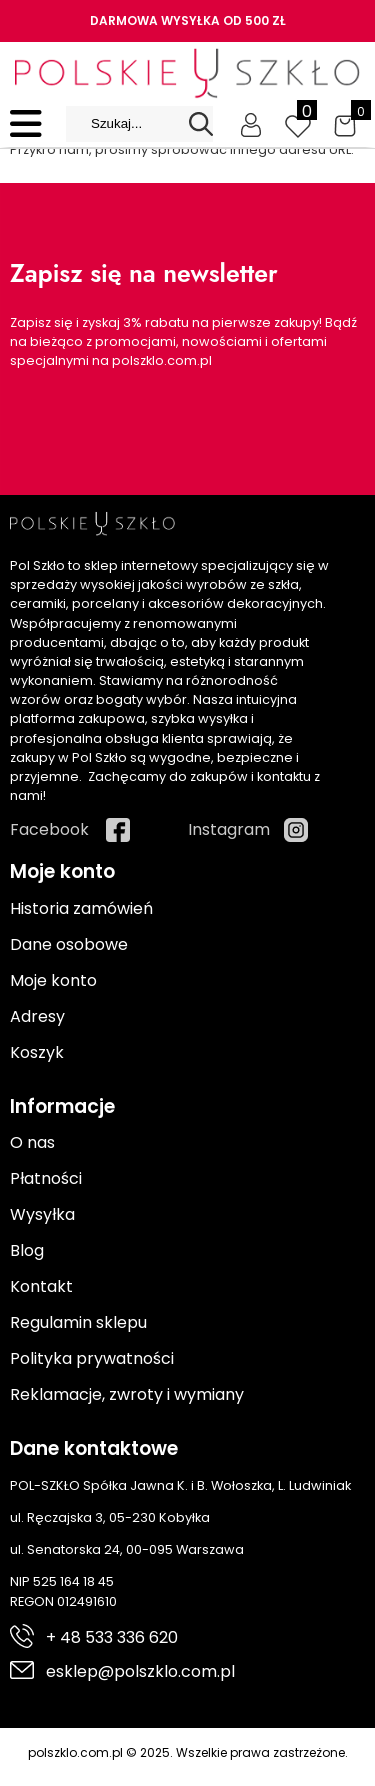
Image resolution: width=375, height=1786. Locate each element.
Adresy (37, 1016)
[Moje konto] (251, 124)
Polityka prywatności (92, 1358)
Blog (27, 1250)
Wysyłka (42, 1214)
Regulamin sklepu (78, 1322)
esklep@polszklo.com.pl (140, 1671)
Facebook (49, 829)
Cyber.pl (331, 1773)
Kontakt (41, 1286)
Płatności (46, 1178)
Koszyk (37, 1052)
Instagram (229, 829)
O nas (32, 1142)
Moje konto (53, 980)
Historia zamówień (81, 908)
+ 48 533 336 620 (112, 1637)
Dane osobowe (69, 944)
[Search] (201, 124)
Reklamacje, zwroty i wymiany (127, 1394)
